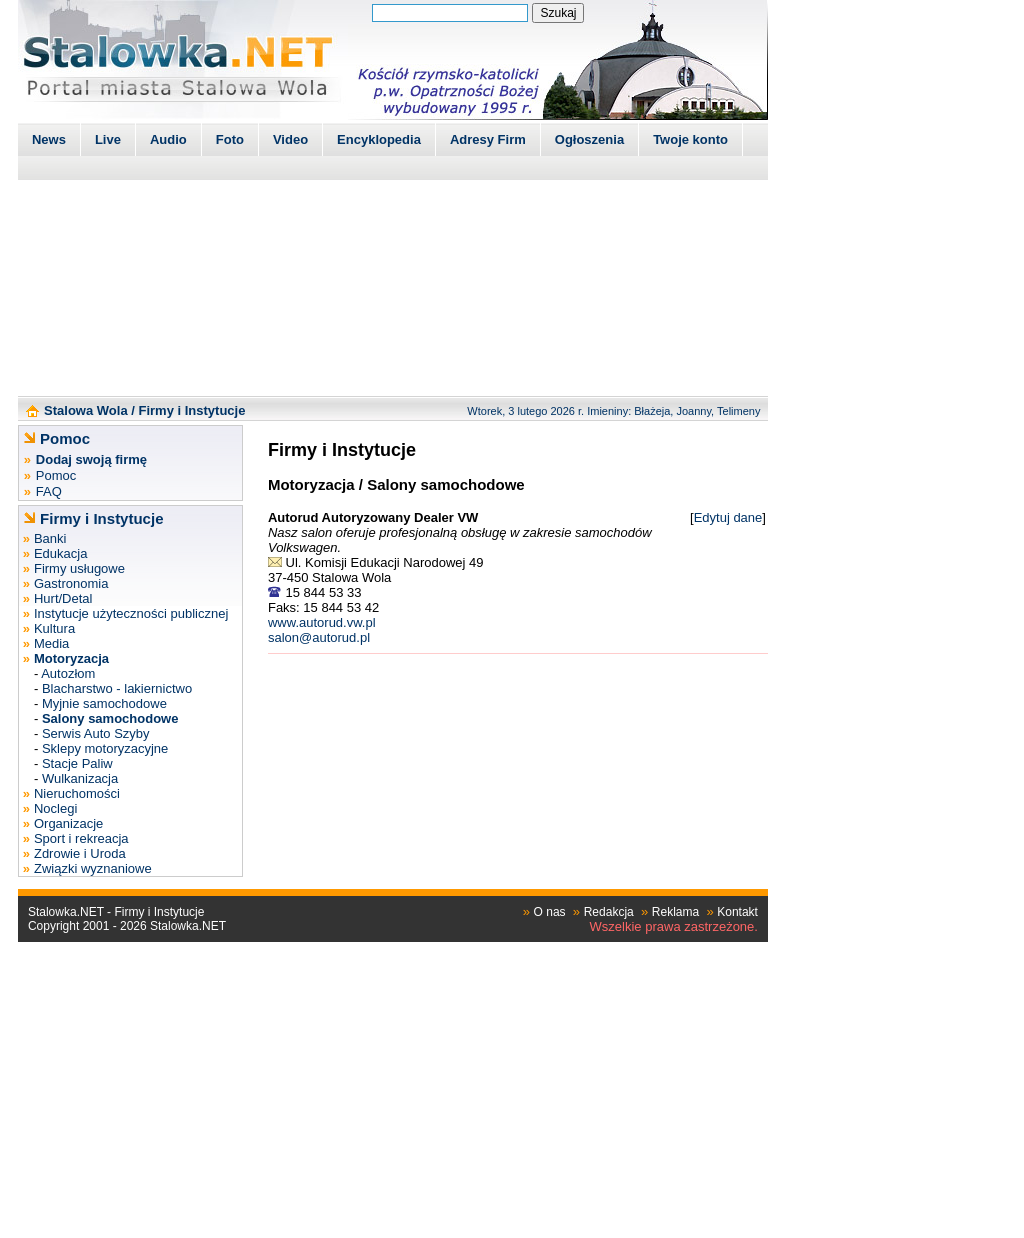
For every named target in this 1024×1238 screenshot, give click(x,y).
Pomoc (56, 475)
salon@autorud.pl (319, 637)
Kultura (54, 628)
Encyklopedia (379, 139)
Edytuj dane (728, 517)
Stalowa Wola (86, 410)
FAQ (49, 491)
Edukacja (60, 553)
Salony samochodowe (446, 484)
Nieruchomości (77, 793)
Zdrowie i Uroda (80, 853)
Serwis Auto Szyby (96, 733)
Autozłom (68, 673)
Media (51, 643)
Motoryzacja (311, 484)
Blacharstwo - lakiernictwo (117, 688)
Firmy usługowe (79, 568)
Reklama (675, 912)
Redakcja (609, 912)
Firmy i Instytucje (191, 410)
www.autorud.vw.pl (322, 622)
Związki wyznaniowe (93, 868)
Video (290, 139)
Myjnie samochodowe (104, 703)
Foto (230, 139)
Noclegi (55, 808)
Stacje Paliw (77, 763)
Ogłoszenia (589, 139)
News (49, 139)
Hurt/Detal (63, 598)
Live (108, 139)
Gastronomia (71, 583)
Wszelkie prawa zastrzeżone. (674, 926)
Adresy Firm (488, 139)
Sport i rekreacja (81, 838)
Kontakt (737, 912)
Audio (168, 139)
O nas (550, 912)
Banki (50, 538)
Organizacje (68, 823)
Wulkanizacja (80, 778)
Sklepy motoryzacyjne (105, 748)
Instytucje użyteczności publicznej (131, 613)
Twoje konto (690, 139)
